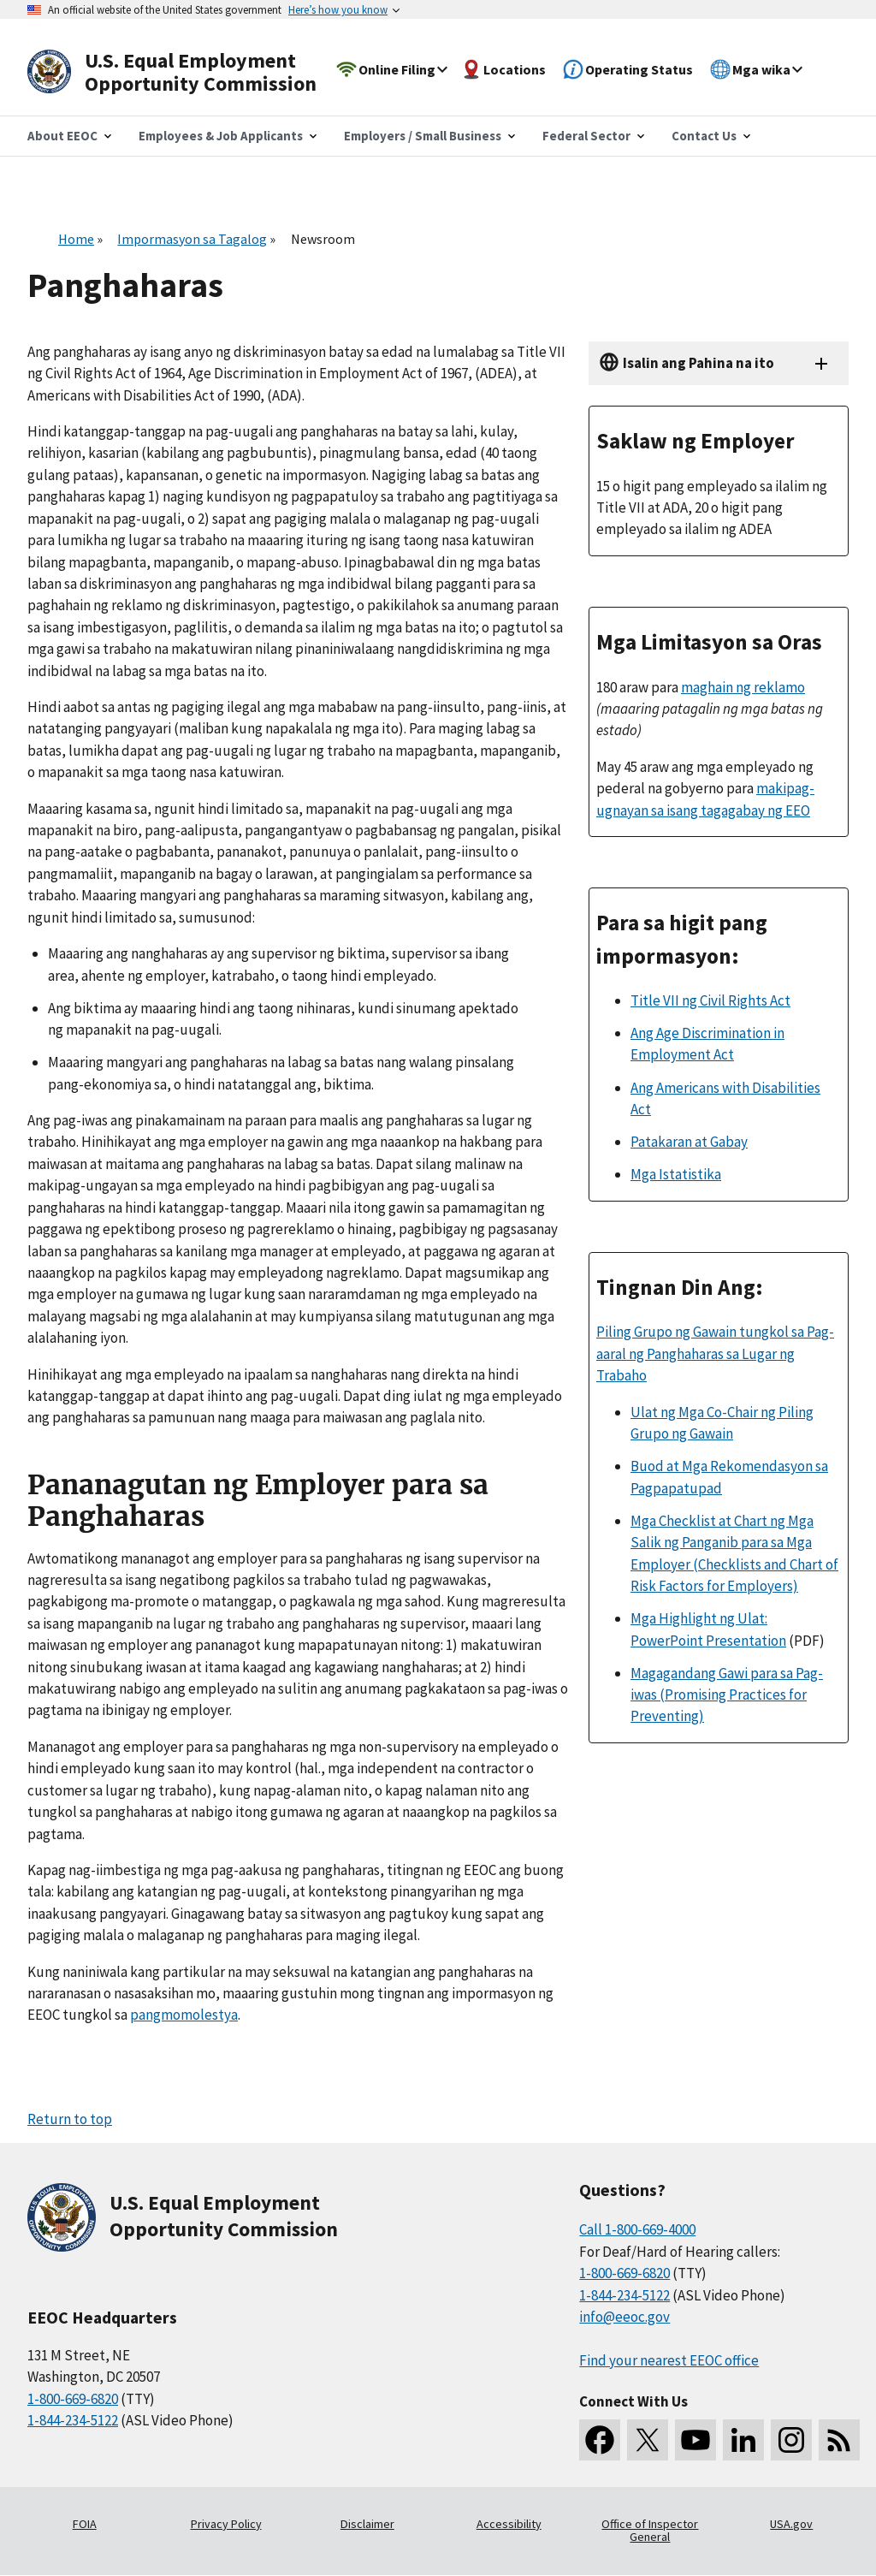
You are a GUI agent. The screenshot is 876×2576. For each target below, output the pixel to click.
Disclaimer (367, 2523)
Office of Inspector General (649, 2530)
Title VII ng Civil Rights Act (710, 1000)
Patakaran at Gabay (689, 1141)
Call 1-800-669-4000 (637, 2229)
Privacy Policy (226, 2523)
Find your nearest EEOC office (669, 2360)
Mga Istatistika (675, 1174)
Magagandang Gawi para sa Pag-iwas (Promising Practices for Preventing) (726, 1695)
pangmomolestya (184, 2014)
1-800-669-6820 (72, 2398)
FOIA (85, 2523)
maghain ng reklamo (743, 687)
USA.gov (791, 2523)
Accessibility (509, 2523)
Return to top (69, 2119)
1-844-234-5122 (72, 2420)
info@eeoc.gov (624, 2316)
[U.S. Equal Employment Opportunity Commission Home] (191, 72)
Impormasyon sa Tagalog (192, 238)
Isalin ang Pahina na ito (698, 362)
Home (76, 238)
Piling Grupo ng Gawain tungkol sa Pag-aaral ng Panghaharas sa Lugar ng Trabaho (715, 1353)
